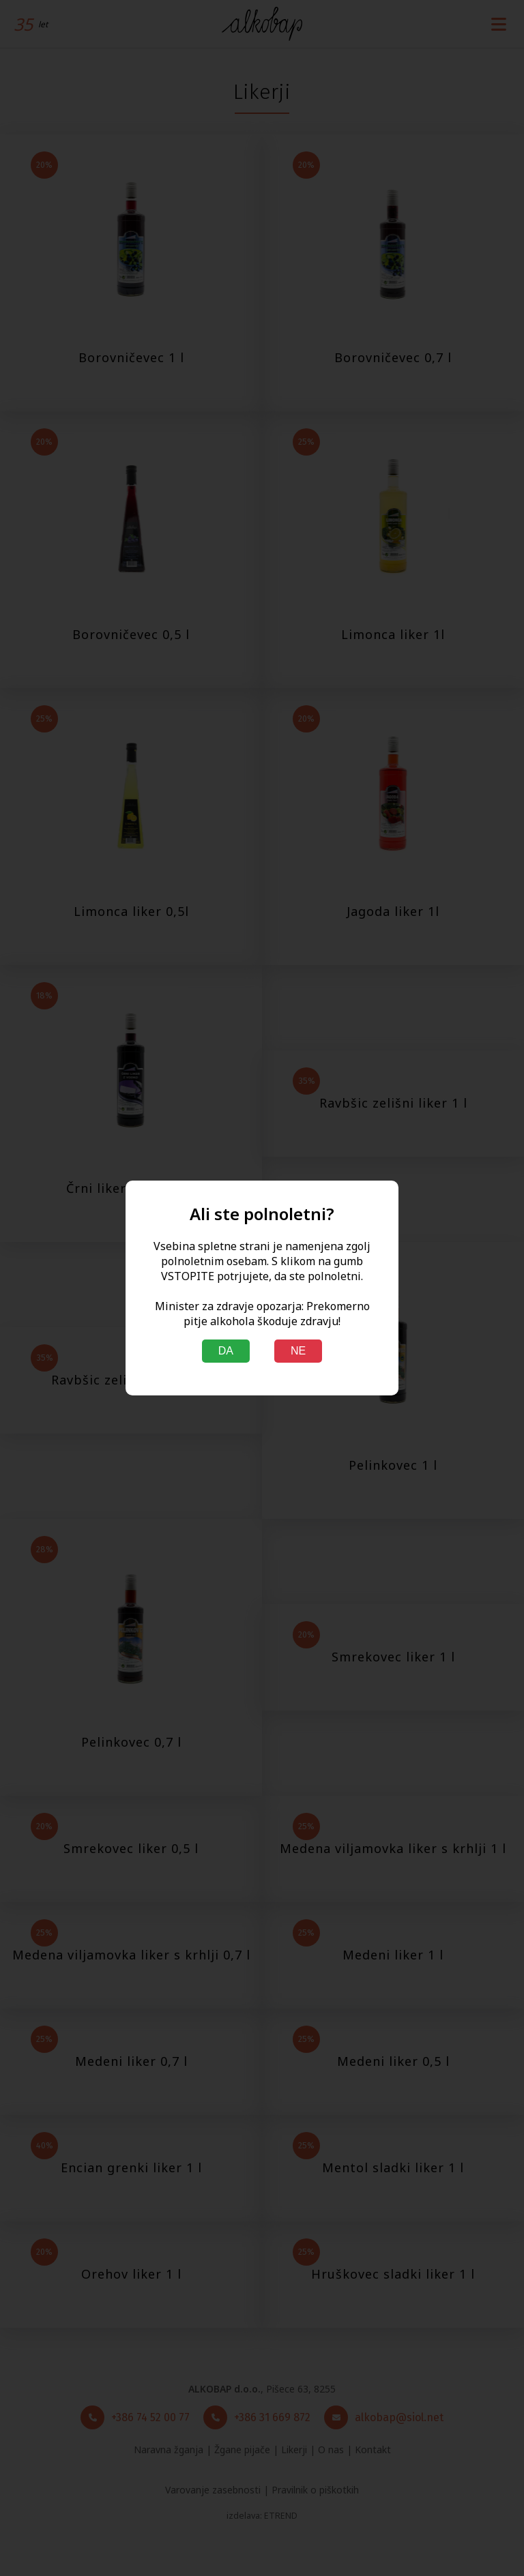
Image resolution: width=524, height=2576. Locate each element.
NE (298, 1351)
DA (225, 1351)
